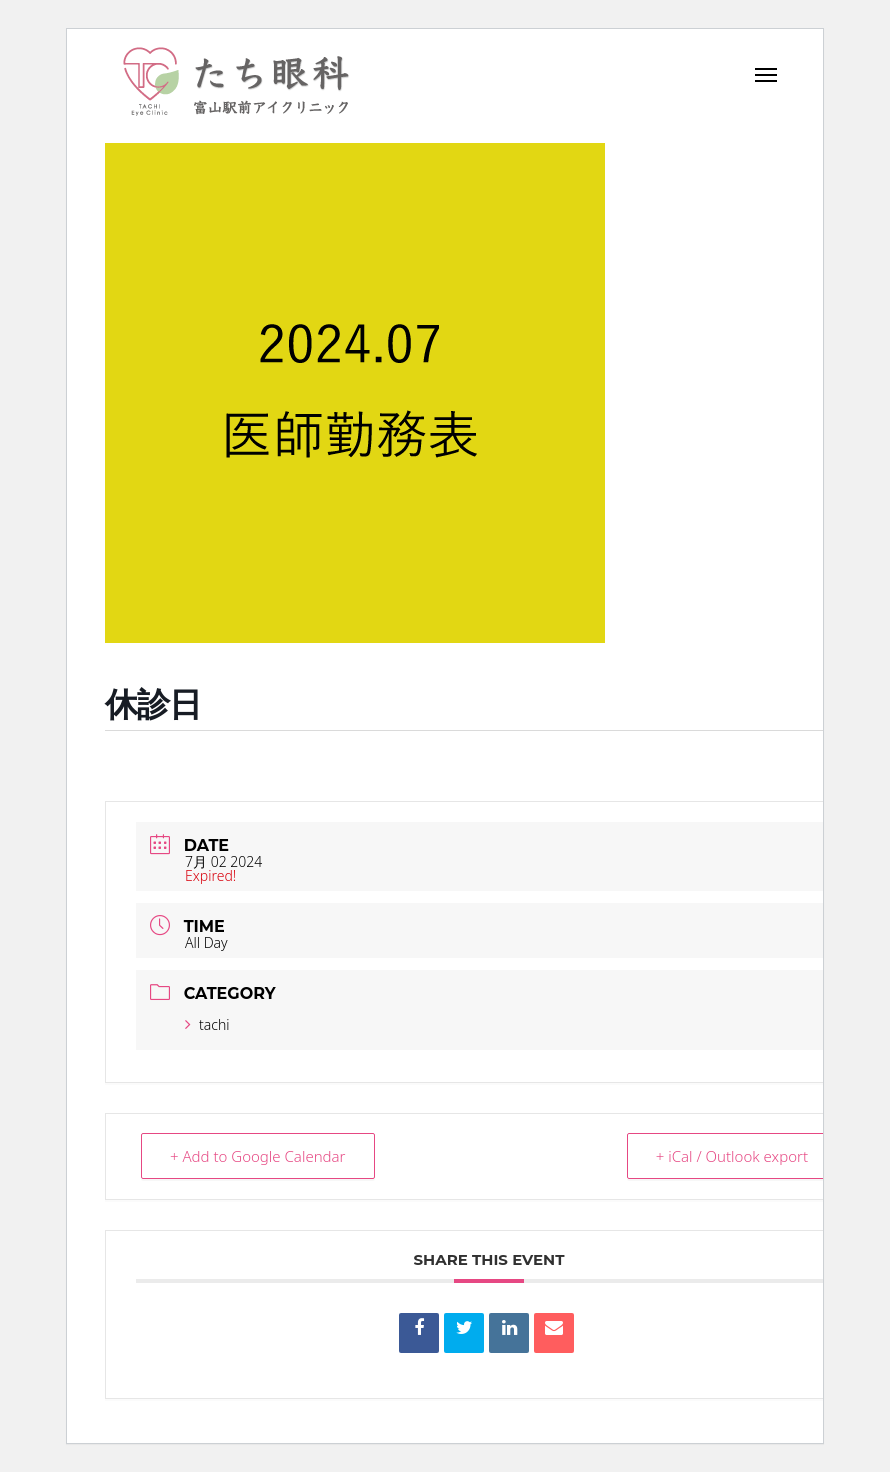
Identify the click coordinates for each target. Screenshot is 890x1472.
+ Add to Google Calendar (258, 1156)
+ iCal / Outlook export (732, 1156)
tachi (207, 1024)
